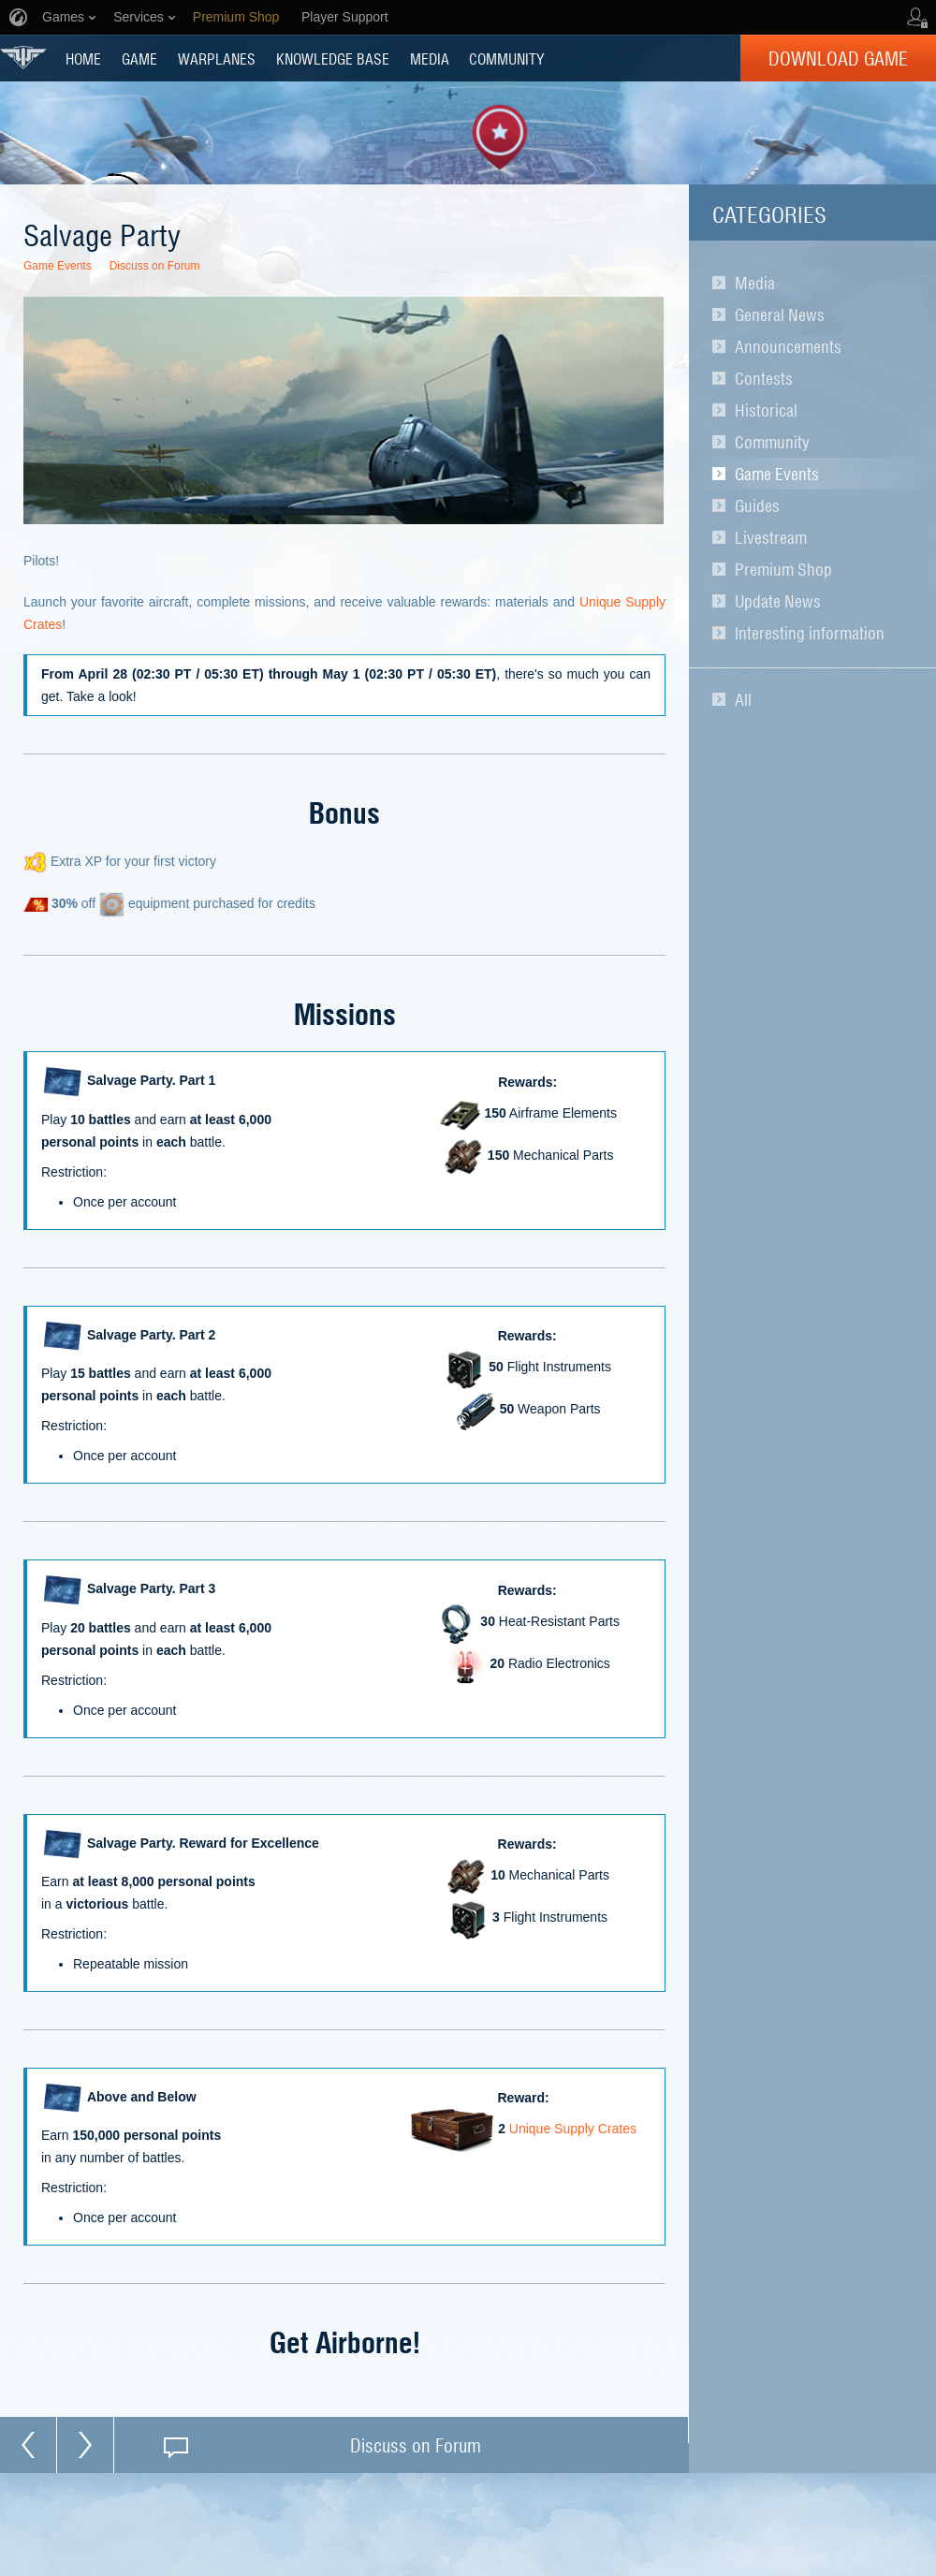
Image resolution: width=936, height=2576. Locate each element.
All (743, 699)
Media (755, 282)
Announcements (788, 346)
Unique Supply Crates (572, 2129)
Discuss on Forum (155, 265)
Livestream (771, 537)
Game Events (777, 473)
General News (780, 314)
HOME (83, 58)
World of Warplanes (23, 57)
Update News (778, 601)
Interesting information (810, 632)
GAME (139, 58)
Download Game (838, 58)
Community (772, 442)
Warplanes (217, 58)
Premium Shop (783, 569)
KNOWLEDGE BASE (332, 58)
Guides (757, 505)
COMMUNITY (506, 58)
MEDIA (429, 58)
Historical (766, 410)
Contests (764, 378)
